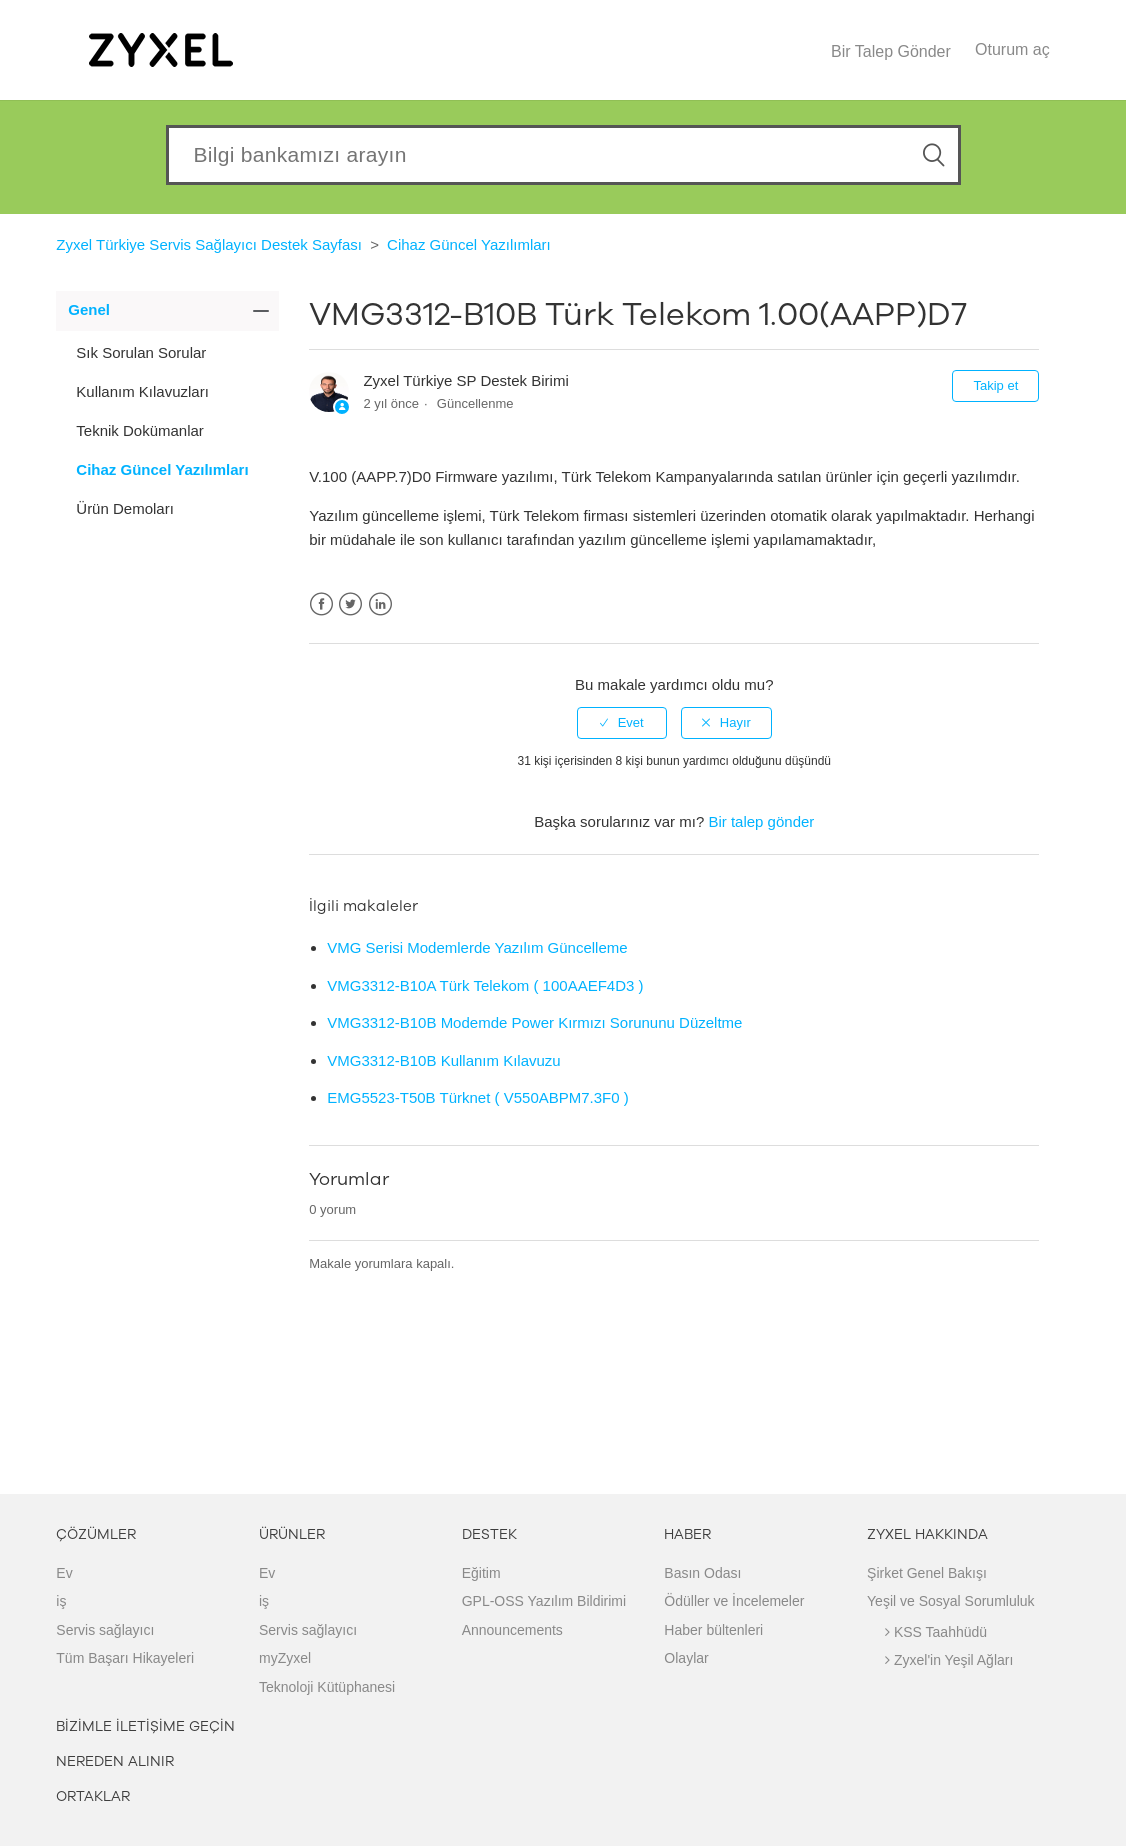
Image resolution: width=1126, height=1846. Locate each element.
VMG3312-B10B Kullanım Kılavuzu (443, 1060)
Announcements (512, 1630)
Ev (64, 1573)
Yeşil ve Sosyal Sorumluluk (951, 1601)
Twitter (350, 604)
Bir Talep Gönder (891, 51)
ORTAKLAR (93, 1796)
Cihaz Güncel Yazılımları (469, 244)
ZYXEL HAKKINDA (927, 1534)
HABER (687, 1534)
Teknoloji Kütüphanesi (327, 1687)
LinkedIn (380, 604)
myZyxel (285, 1658)
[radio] (622, 723)
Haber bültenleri (713, 1630)
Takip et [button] (995, 385)
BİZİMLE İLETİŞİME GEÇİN (145, 1726)
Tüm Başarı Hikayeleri (125, 1658)
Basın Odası (702, 1573)
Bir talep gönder (761, 821)
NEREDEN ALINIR (115, 1761)
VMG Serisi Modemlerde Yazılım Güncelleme (477, 947)
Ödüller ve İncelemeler (734, 1601)
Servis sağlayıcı (105, 1630)
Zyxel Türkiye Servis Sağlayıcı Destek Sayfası (209, 244)
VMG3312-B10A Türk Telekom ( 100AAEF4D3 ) (485, 985)
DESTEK (489, 1534)
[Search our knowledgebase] (563, 155)
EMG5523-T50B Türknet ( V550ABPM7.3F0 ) (478, 1097)
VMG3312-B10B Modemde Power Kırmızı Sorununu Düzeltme (534, 1022)
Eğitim (481, 1573)
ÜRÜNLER (292, 1534)
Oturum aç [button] (1012, 49)
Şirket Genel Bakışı (927, 1573)
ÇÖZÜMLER (96, 1534)
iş (61, 1601)
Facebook (321, 604)
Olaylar (686, 1658)
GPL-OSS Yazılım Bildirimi (544, 1601)
